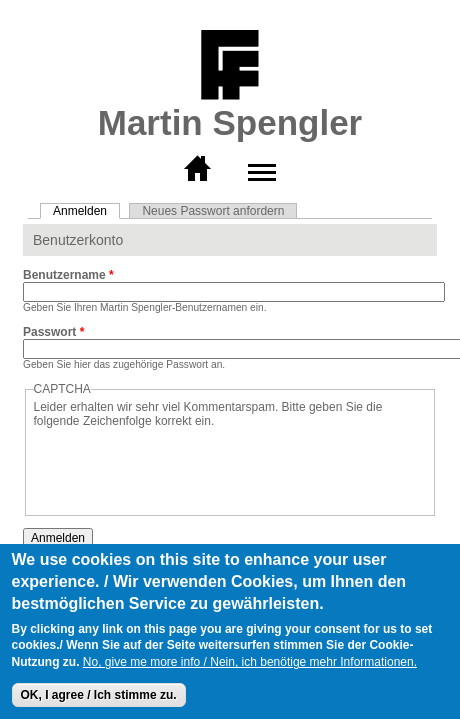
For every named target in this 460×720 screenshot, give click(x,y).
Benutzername (68, 275)
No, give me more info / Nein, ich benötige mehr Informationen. (250, 664)
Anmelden (86, 211)
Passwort (53, 332)
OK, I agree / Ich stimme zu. (99, 697)
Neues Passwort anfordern (213, 211)
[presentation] (186, 467)
